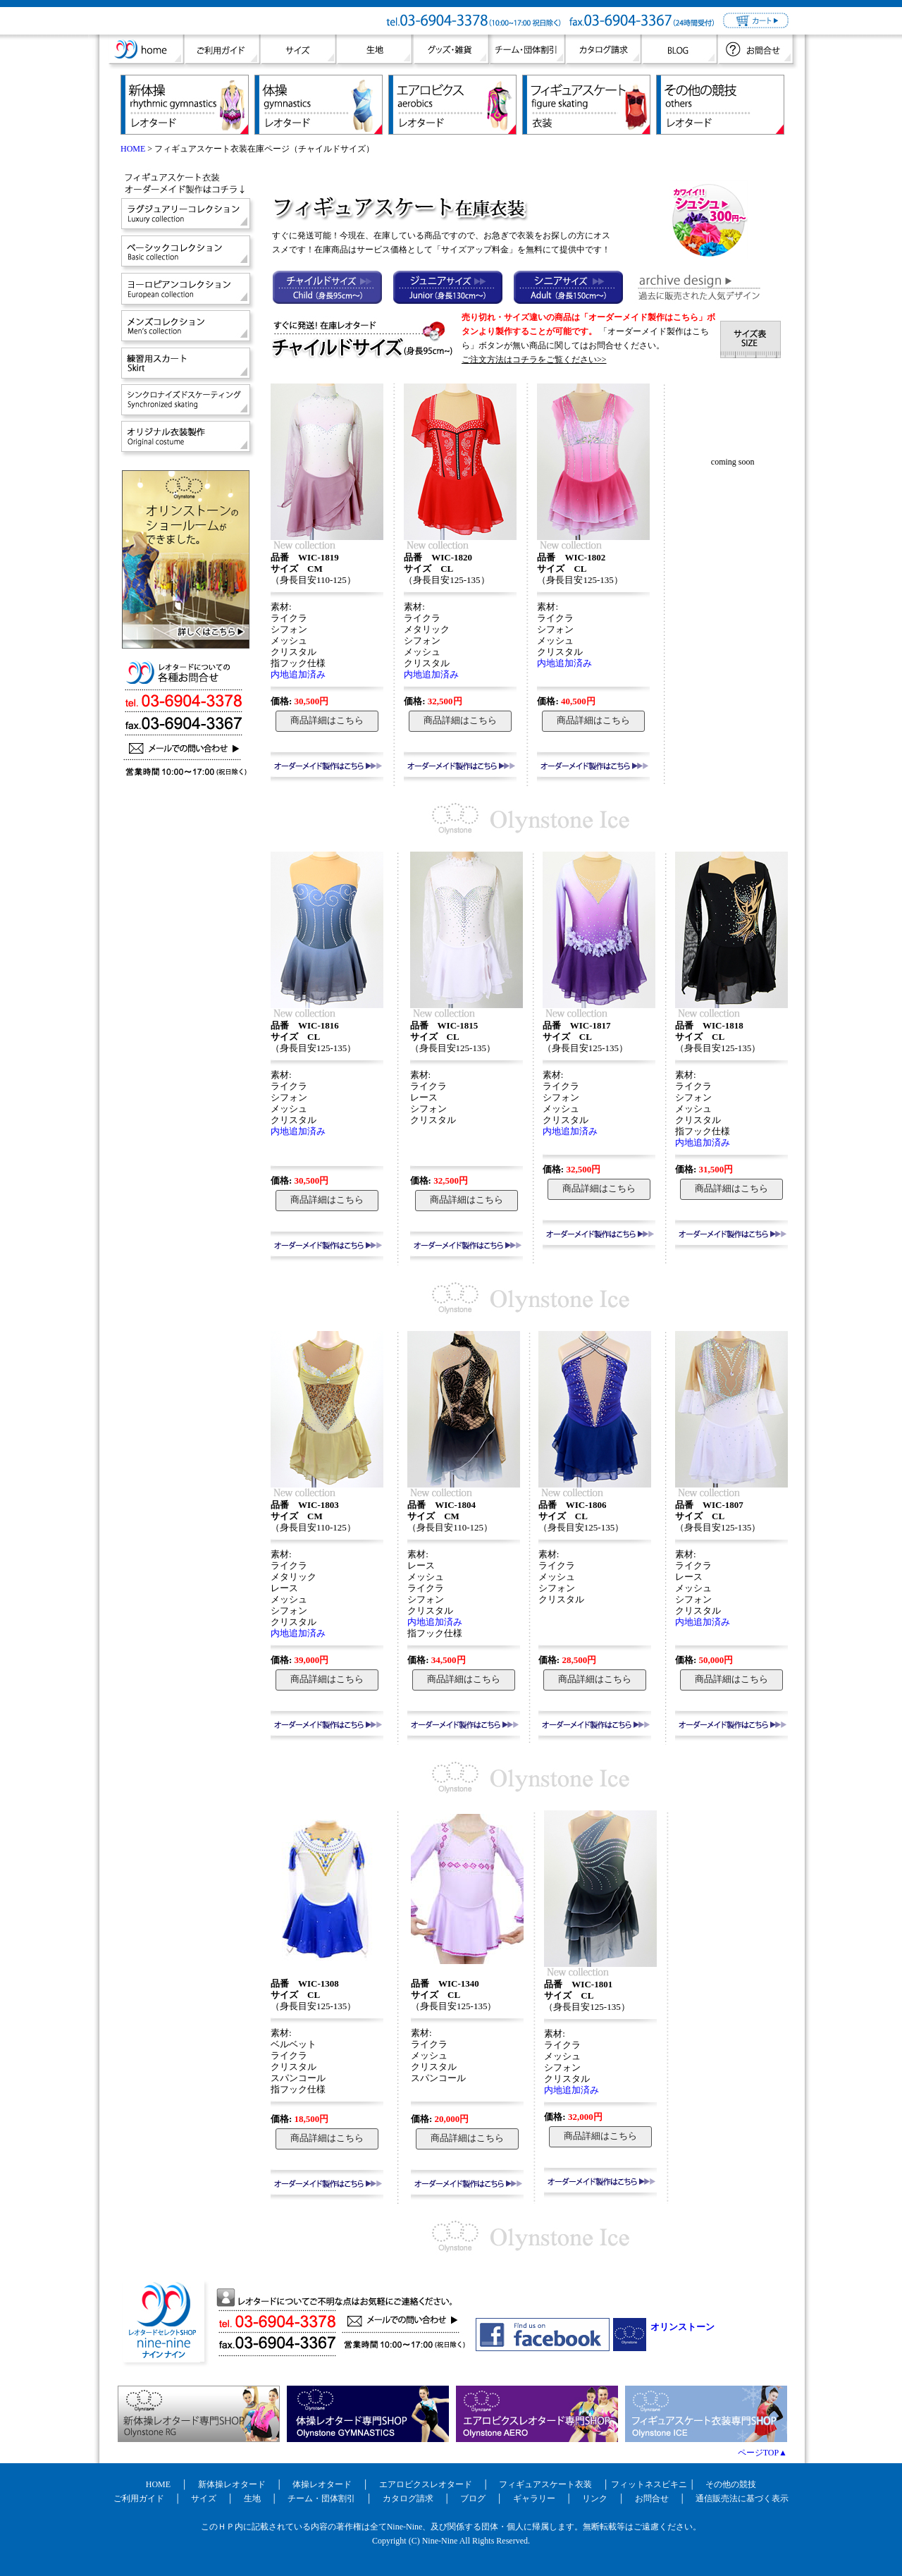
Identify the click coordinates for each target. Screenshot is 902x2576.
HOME (133, 149)
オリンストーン (682, 2327)
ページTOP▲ (762, 2453)
